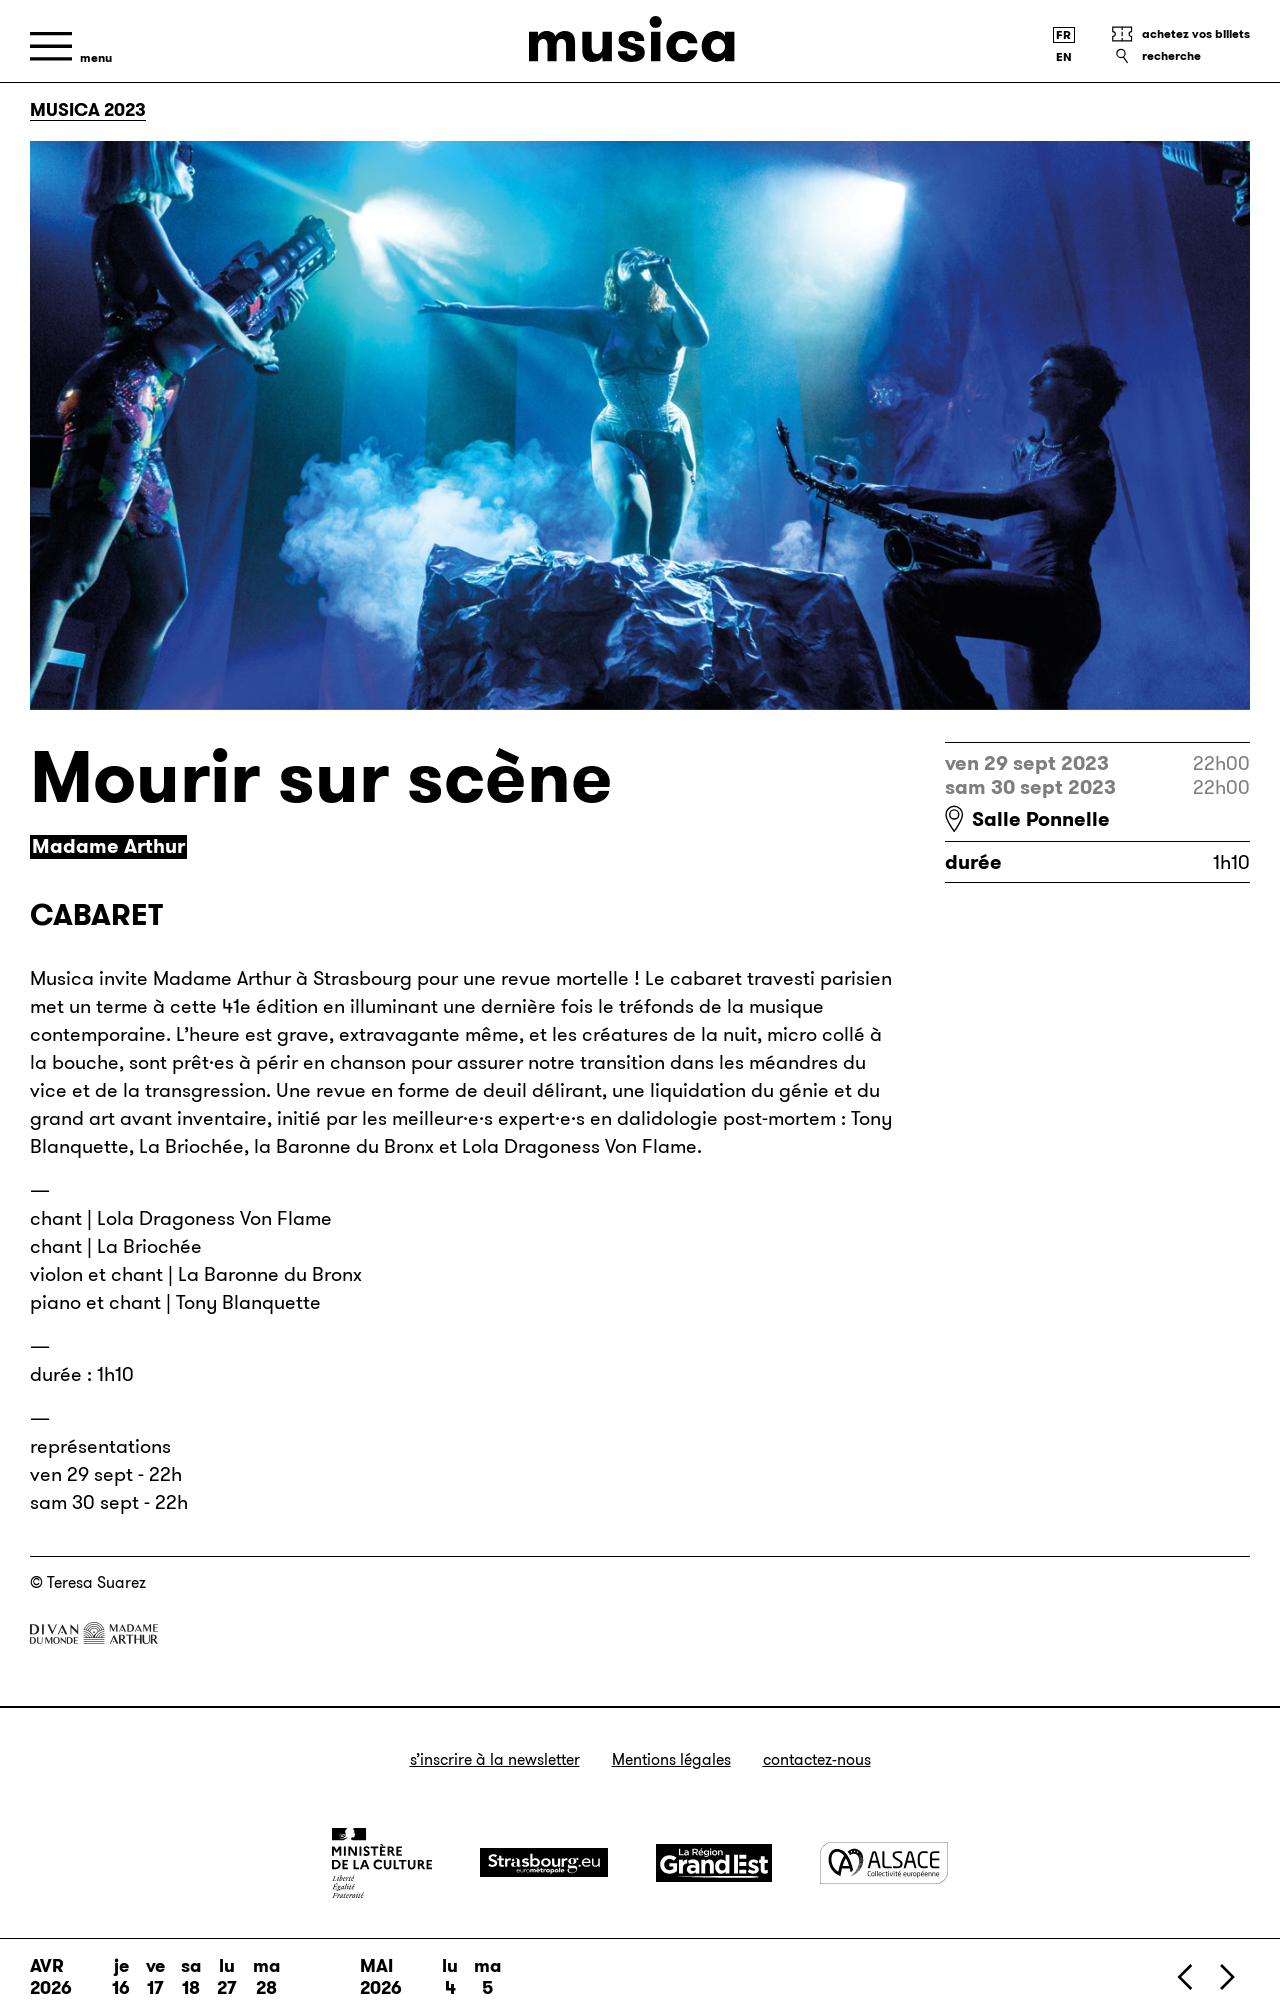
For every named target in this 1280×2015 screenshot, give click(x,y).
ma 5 (487, 1977)
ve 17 (155, 1977)
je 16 (121, 1977)
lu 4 (450, 1977)
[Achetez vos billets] (1180, 34)
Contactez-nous (817, 1759)
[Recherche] (1180, 56)
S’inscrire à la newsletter (495, 1759)
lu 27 (227, 1977)
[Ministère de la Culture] (382, 1863)
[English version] (1064, 57)
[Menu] (71, 46)
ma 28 (266, 1977)
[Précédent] (1186, 1976)
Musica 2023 (88, 110)
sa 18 (191, 1977)
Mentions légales (671, 1759)
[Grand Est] (714, 1863)
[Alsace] (884, 1862)
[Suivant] (1226, 1976)
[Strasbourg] (544, 1862)
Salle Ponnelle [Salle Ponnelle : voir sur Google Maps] (1041, 819)
